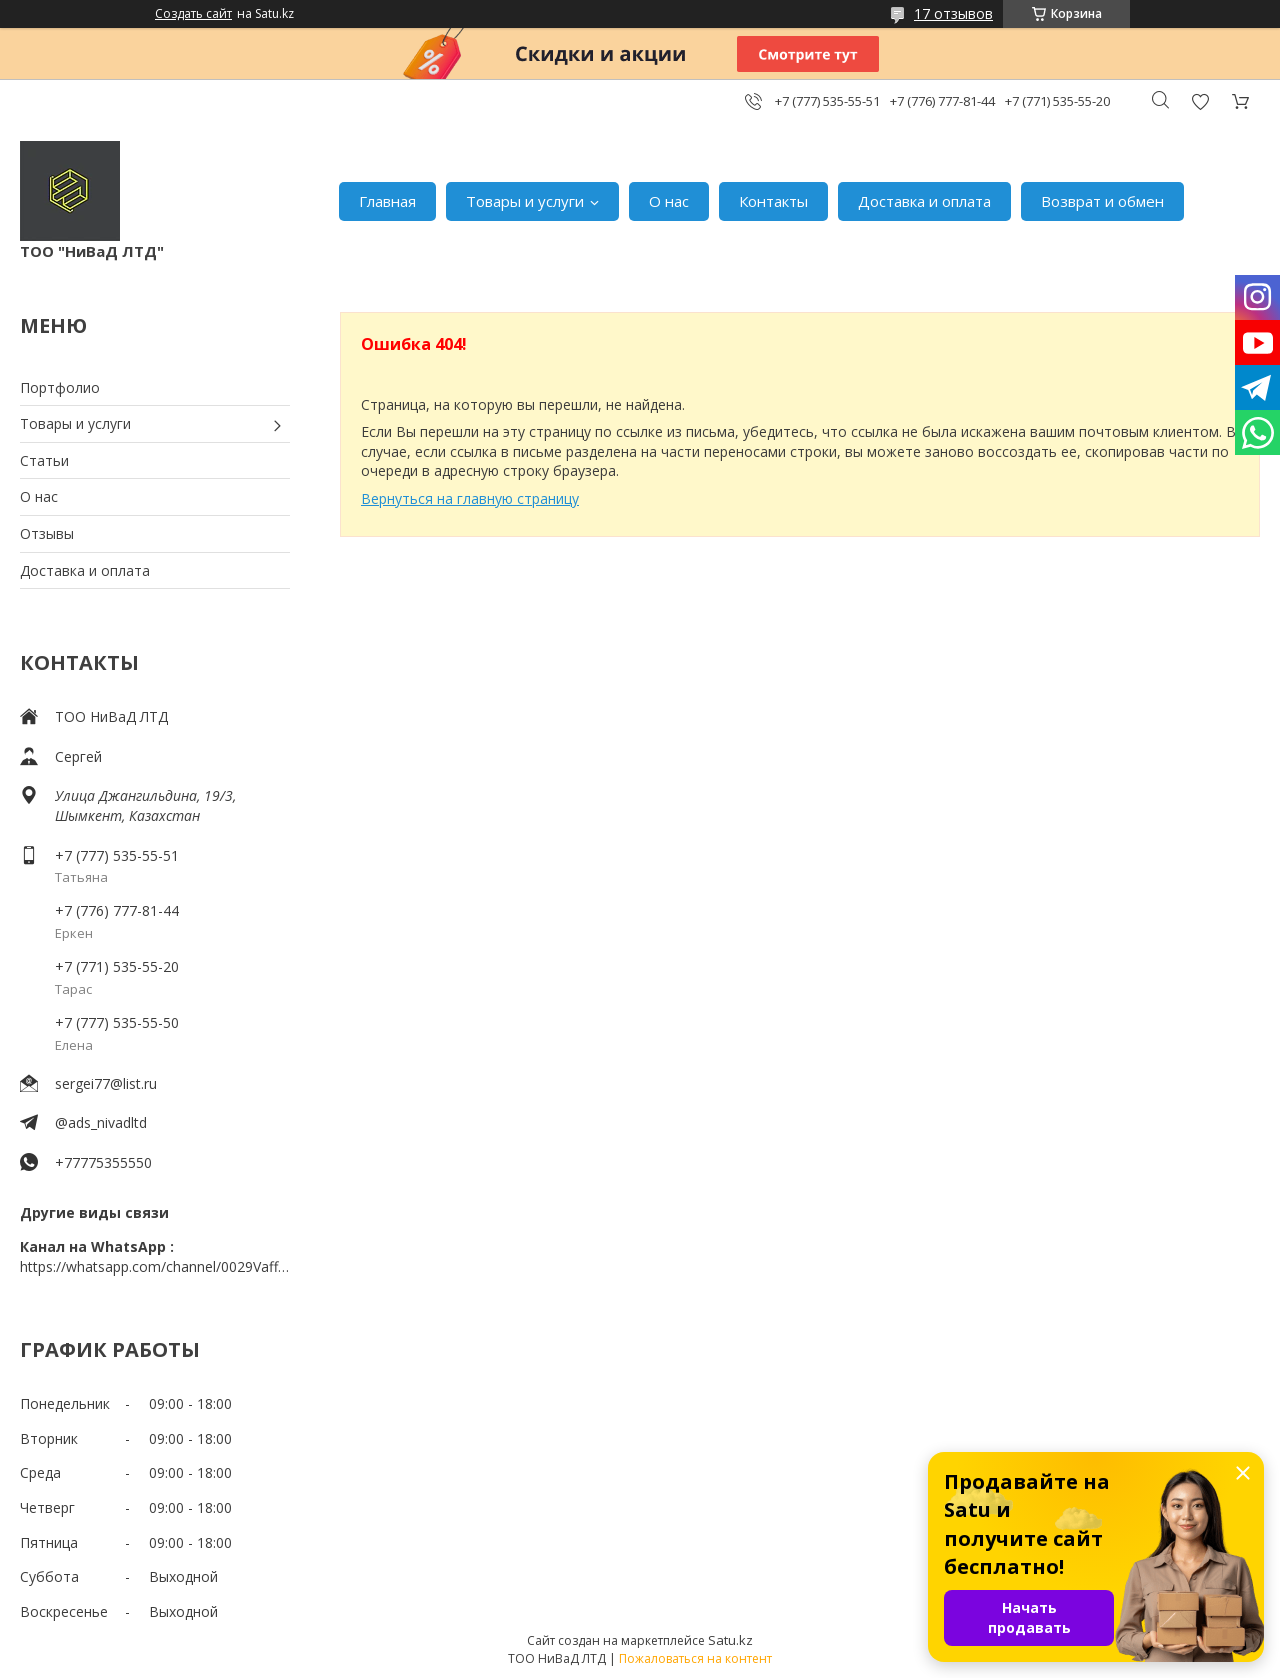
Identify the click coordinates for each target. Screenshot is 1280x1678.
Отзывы (47, 533)
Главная (387, 201)
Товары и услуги (525, 201)
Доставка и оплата (924, 201)
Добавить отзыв (1200, 101)
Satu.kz (730, 1640)
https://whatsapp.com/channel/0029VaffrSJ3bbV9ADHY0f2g (155, 1266)
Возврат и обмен (1102, 201)
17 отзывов (953, 13)
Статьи (44, 460)
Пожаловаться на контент (695, 1658)
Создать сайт (193, 14)
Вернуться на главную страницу (470, 498)
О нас (669, 201)
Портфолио (60, 387)
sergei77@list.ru (106, 1083)
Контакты (773, 201)
